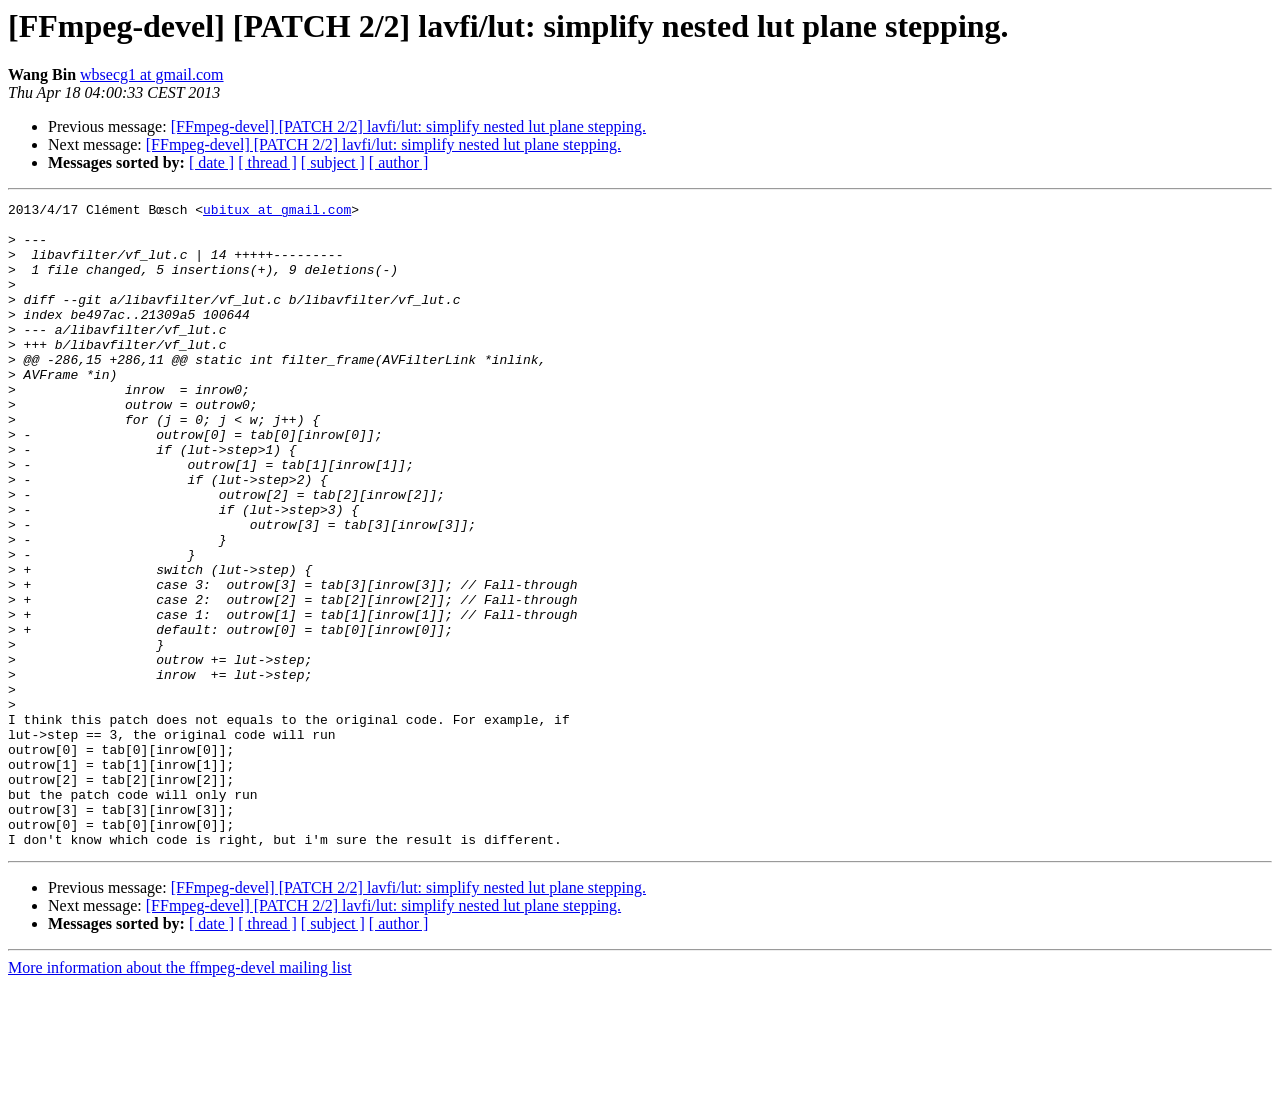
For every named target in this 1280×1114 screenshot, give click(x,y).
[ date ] (211, 162)
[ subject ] (333, 162)
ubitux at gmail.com (277, 212)
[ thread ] (267, 162)
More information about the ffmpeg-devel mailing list (180, 1096)
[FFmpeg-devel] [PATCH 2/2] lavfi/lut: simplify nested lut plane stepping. (408, 126)
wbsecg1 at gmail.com (152, 74)
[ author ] (399, 162)
